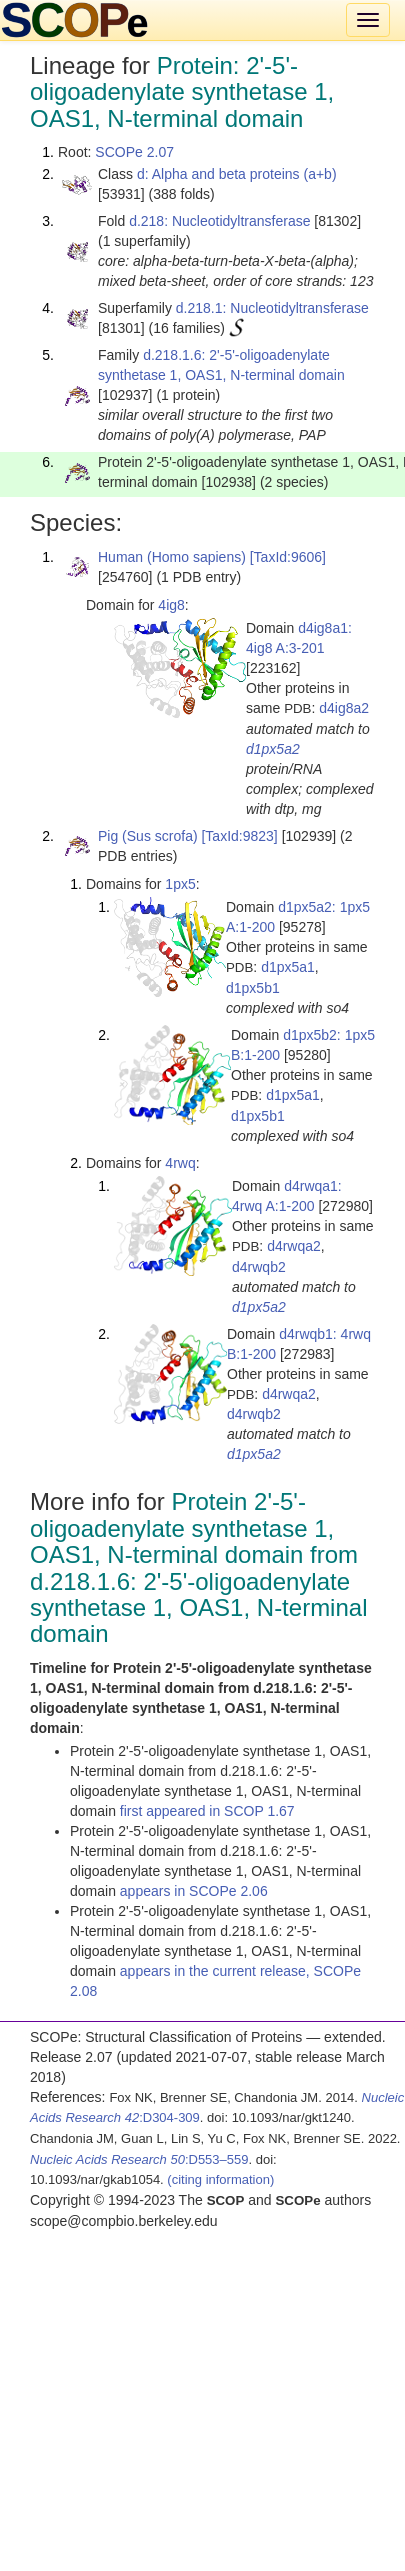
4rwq (180, 1163)
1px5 (180, 884)
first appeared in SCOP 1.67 (207, 1811)
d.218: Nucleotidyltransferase (219, 221)
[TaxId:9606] (288, 557)
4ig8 (171, 605)
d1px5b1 (253, 988)
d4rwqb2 (259, 1267)
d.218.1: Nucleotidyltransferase (272, 308)
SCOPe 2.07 (134, 152)
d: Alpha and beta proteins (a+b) (237, 174)
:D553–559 (139, 2159)
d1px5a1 (288, 967)
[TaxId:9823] (239, 836)
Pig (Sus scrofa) (148, 836)
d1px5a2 (273, 749)
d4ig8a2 (344, 708)
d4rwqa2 (294, 1246)
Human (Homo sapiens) (172, 557)
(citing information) (220, 2179)
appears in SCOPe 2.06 (194, 1891)
